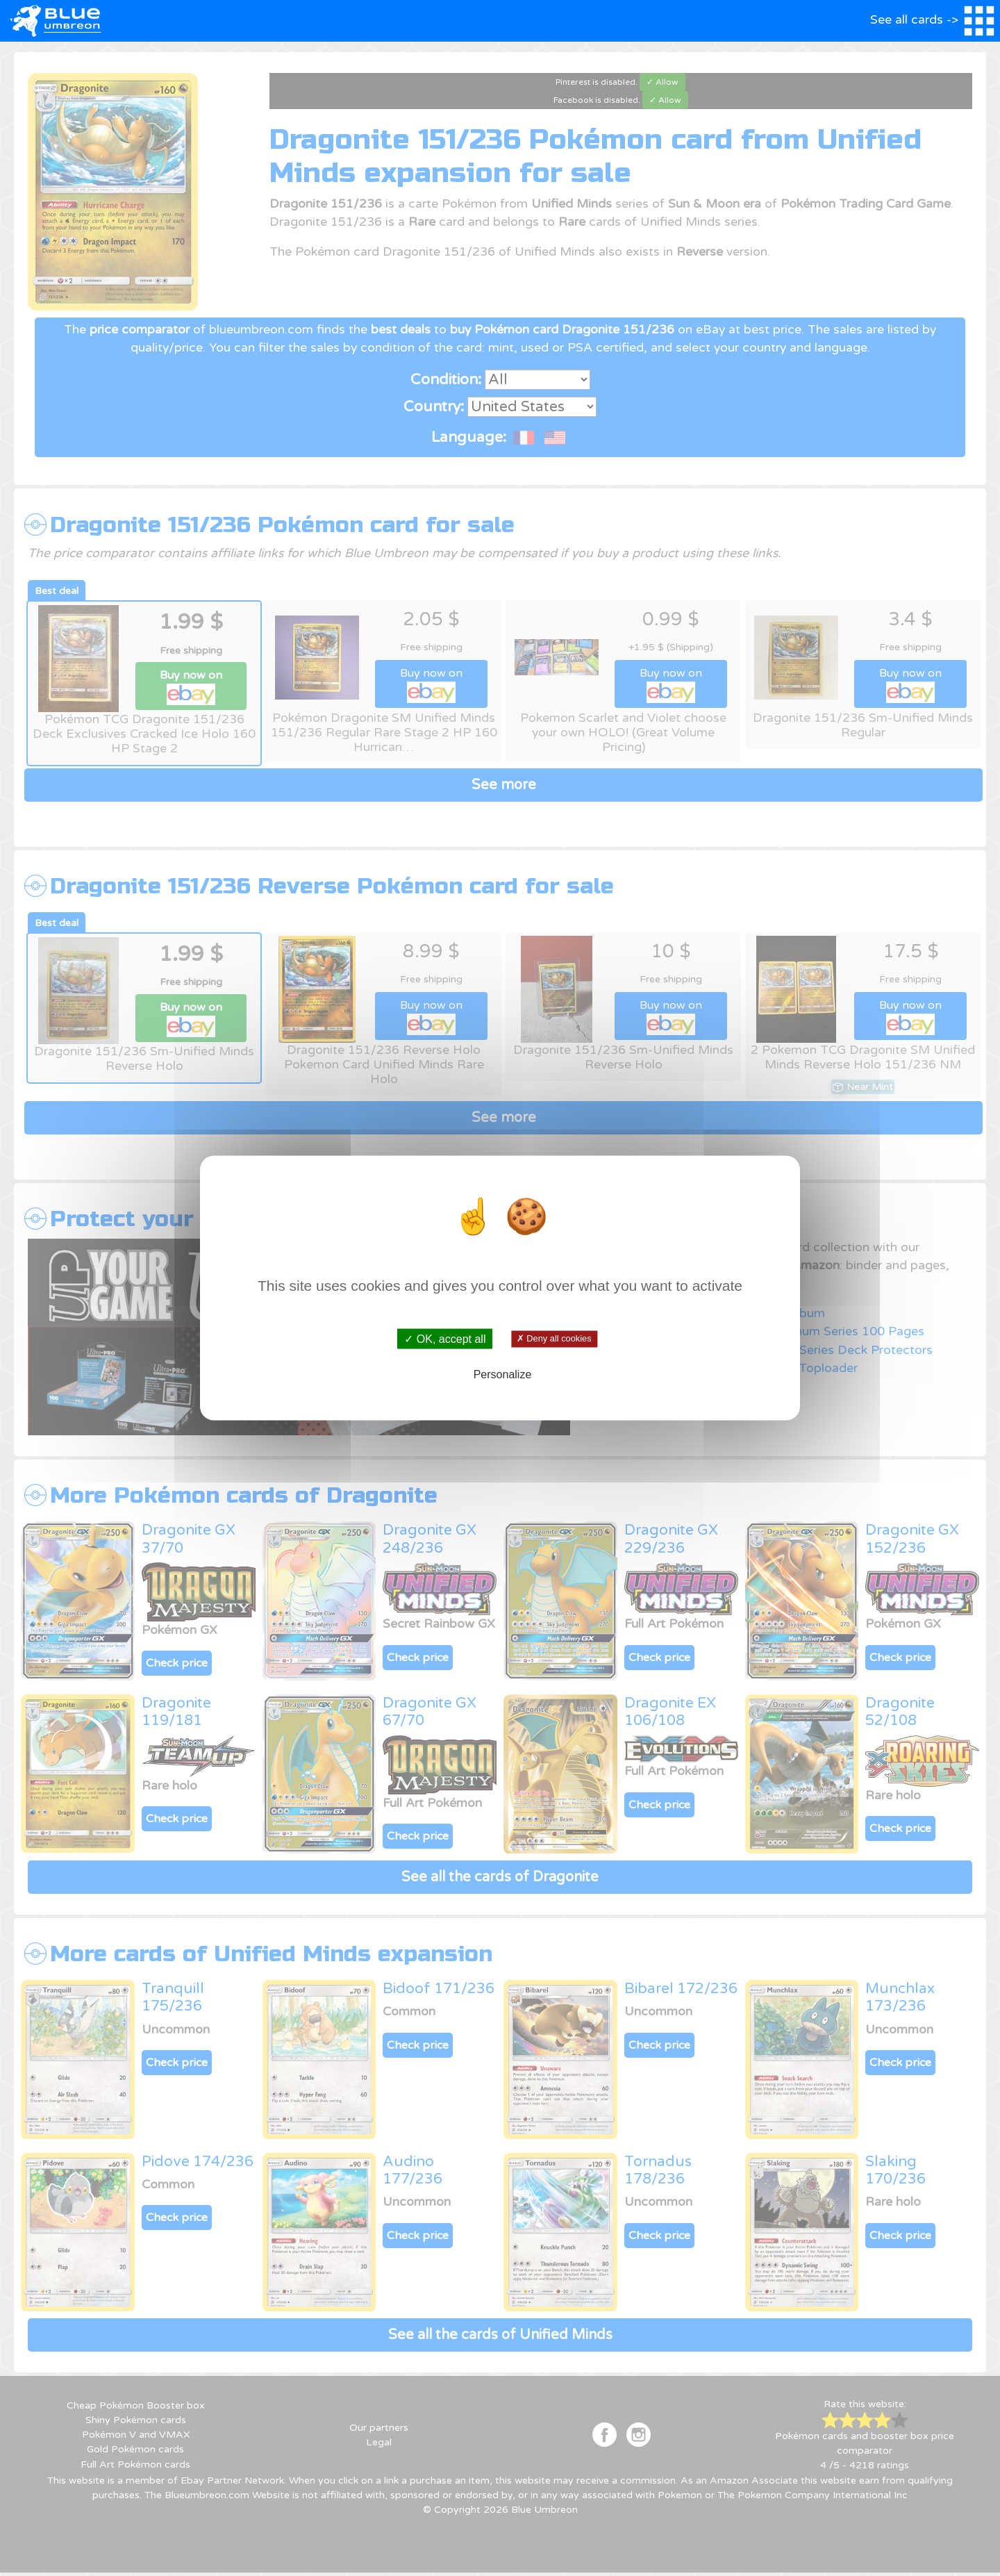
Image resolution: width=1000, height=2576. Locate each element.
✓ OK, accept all (444, 1339)
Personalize (503, 1374)
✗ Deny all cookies (554, 1339)
